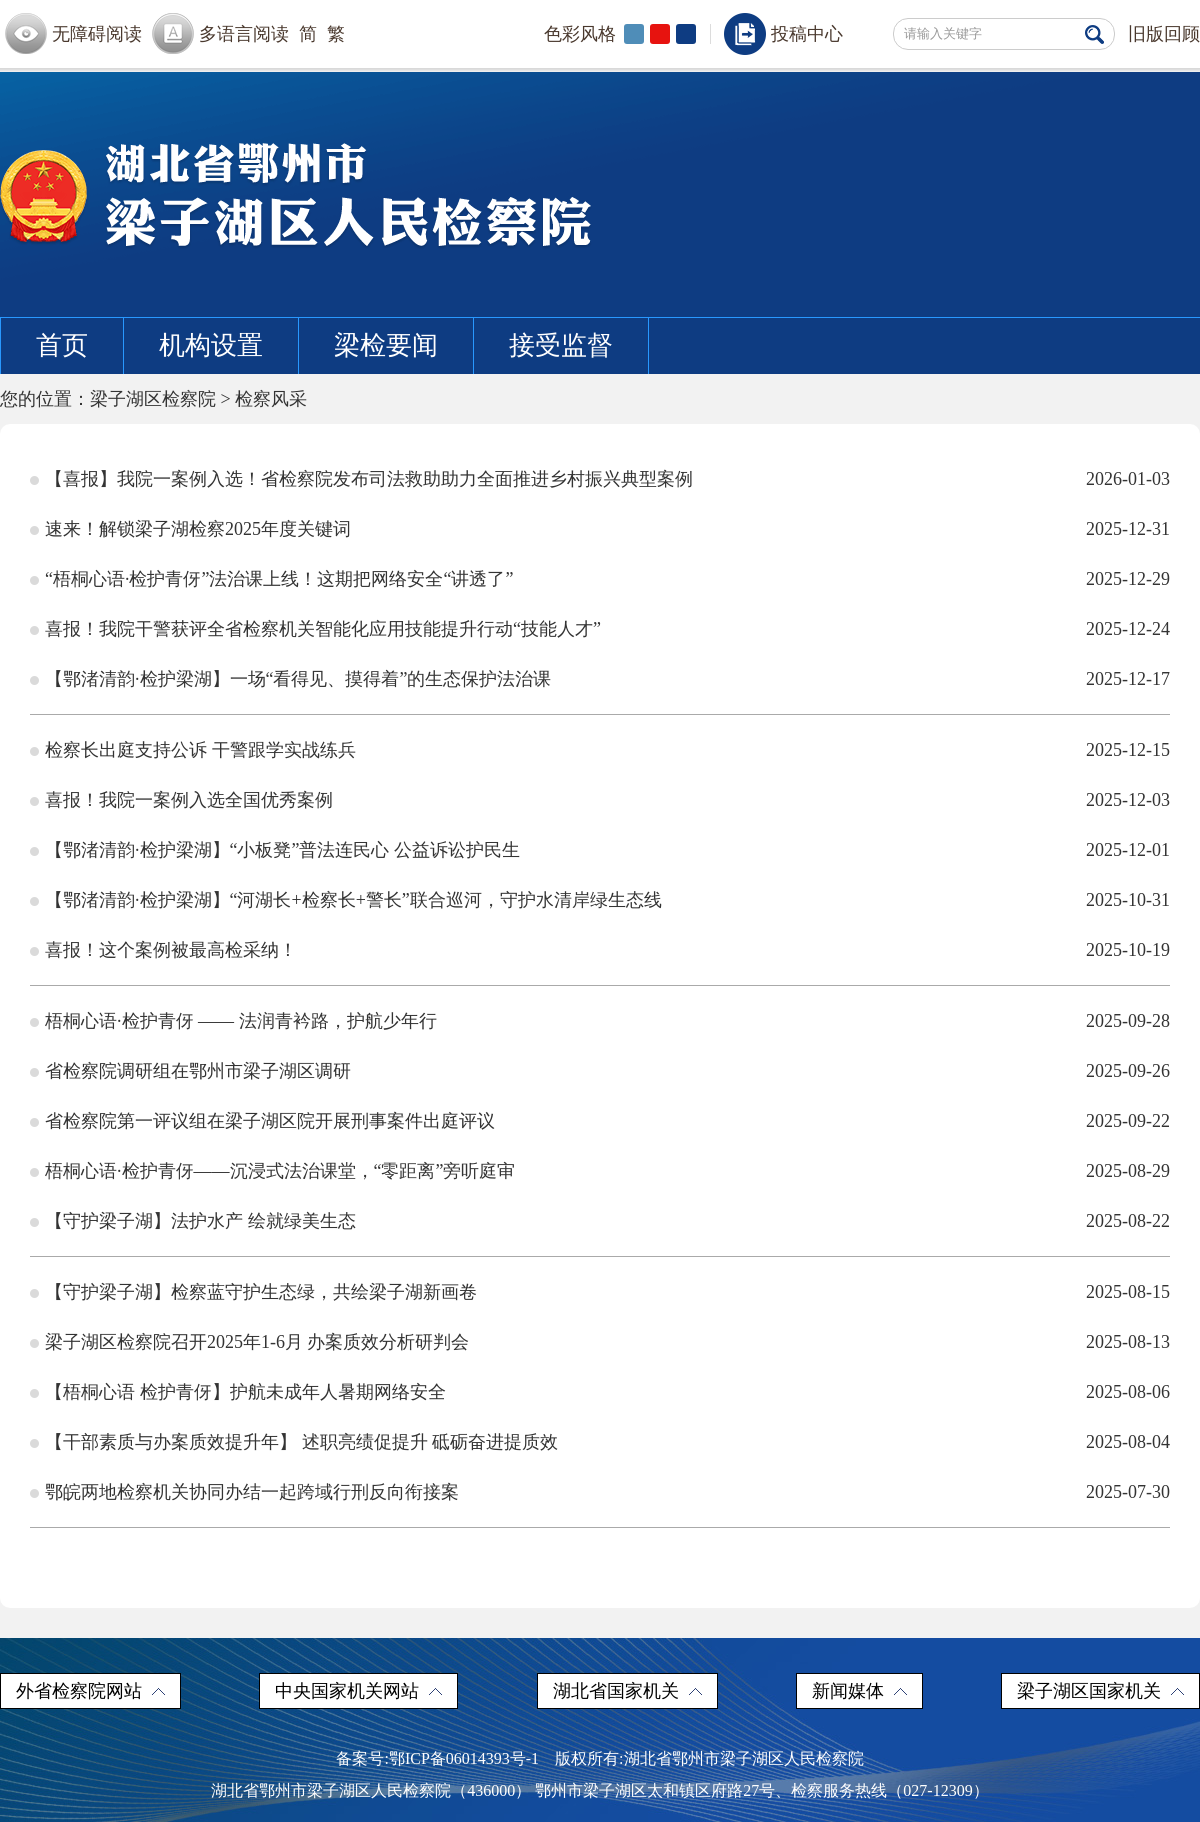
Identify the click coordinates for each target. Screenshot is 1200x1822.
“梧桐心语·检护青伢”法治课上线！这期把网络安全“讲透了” (279, 579)
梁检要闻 (386, 345)
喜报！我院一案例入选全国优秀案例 (189, 800)
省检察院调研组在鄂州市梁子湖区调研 (198, 1071)
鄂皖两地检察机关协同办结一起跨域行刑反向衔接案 (252, 1492)
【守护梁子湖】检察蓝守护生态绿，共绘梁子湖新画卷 (261, 1292)
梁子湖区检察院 (153, 399)
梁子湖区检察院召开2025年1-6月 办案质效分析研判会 (257, 1342)
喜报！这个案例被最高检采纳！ (171, 950)
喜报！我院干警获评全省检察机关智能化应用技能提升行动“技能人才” (323, 629)
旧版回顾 (1164, 34)
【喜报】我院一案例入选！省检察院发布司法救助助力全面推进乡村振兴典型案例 (369, 479)
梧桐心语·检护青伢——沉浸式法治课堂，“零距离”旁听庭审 (280, 1171)
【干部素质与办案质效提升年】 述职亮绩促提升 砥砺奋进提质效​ (301, 1442)
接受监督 (561, 345)
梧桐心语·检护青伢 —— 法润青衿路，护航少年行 (241, 1021)
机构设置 (211, 345)
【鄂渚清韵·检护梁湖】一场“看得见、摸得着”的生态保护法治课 (298, 679)
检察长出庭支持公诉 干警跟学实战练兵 (200, 750)
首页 (62, 345)
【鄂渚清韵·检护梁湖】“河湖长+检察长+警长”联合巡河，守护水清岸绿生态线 (353, 900)
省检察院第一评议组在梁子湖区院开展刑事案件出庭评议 (270, 1121)
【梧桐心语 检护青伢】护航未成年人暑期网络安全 (245, 1392)
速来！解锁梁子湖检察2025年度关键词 (198, 529)
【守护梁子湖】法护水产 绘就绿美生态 (200, 1221)
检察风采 (271, 399)
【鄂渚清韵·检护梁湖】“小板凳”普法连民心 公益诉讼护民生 (282, 850)
